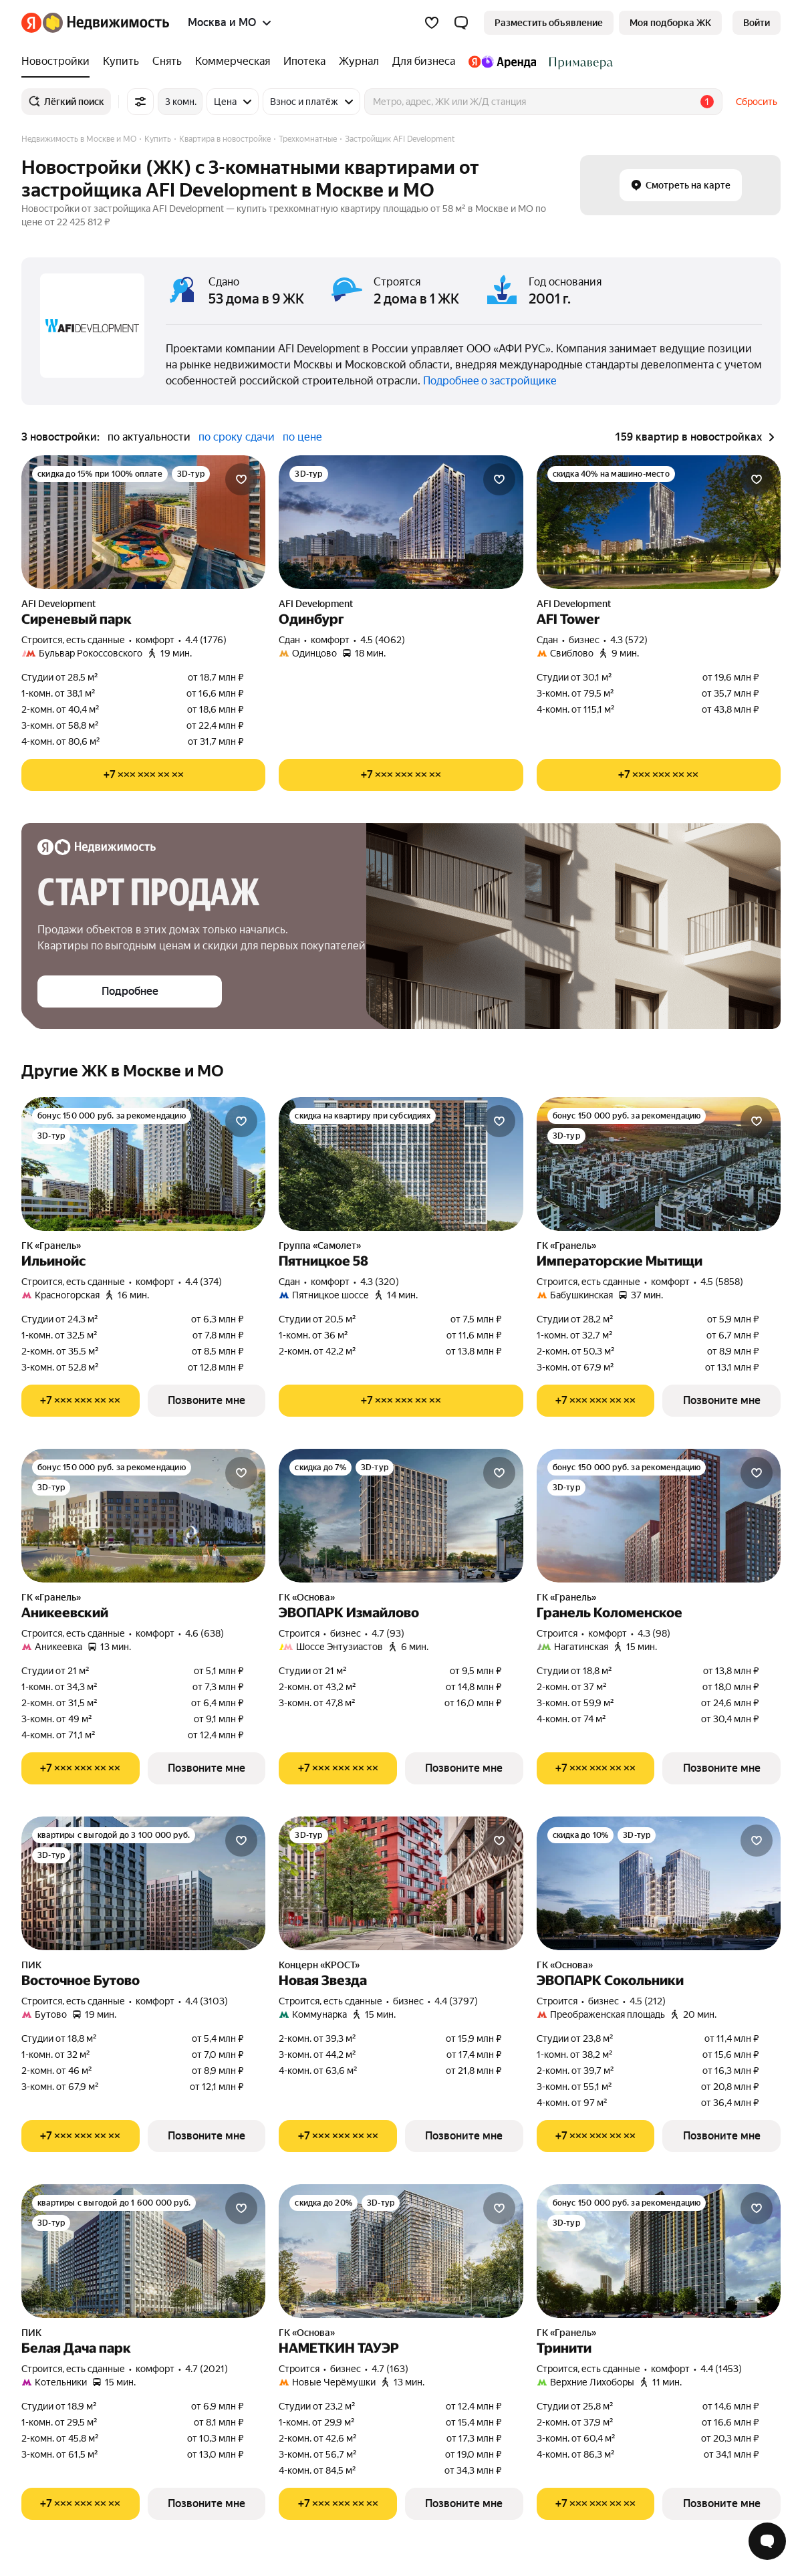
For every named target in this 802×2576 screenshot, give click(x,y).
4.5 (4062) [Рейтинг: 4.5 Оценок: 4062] (382, 639)
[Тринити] (659, 2251)
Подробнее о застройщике (490, 380)
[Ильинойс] (143, 1164)
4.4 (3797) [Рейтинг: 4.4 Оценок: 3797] (456, 2001)
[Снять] (167, 61)
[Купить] (121, 61)
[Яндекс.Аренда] (502, 61)
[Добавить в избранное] (241, 479)
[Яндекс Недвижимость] (106, 23)
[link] (756, 23)
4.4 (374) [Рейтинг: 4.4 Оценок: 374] (203, 1281)
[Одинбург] (401, 522)
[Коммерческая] (232, 61)
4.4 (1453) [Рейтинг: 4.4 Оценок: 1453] (721, 2368)
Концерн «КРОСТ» (319, 1965)
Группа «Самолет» (320, 1245)
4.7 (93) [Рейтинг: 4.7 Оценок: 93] (388, 1633)
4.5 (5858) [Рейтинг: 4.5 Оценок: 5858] (721, 1281)
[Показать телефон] (143, 775)
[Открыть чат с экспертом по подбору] (767, 2541)
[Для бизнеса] (424, 61)
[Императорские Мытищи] (659, 1164)
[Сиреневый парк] (143, 522)
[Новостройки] (58, 61)
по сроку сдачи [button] (236, 437)
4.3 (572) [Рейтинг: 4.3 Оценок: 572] (629, 639)
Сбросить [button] (756, 101)
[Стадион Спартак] (578, 61)
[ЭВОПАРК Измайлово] (401, 1516)
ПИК (31, 1965)
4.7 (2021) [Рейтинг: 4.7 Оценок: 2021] (206, 2368)
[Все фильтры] (140, 101)
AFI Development (58, 603)
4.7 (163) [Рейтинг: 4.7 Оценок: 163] (390, 2368)
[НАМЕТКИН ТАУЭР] (401, 2251)
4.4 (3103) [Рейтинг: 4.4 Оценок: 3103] (206, 2001)
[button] (461, 23)
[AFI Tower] (659, 522)
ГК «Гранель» (51, 1245)
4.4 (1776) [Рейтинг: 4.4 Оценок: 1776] (206, 639)
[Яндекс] (31, 23)
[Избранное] (432, 23)
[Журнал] (359, 61)
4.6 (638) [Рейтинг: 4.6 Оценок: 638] (204, 1633)
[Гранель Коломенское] (659, 1516)
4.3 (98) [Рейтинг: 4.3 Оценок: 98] (654, 1633)
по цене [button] (302, 437)
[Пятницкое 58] (401, 1164)
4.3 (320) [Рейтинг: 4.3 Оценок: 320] (379, 1281)
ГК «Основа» (307, 1597)
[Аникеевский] (143, 1516)
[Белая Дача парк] (143, 2251)
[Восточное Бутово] (143, 1883)
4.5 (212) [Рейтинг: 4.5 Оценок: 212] (648, 2001)
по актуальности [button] (149, 437)
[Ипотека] (304, 61)
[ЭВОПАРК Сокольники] (659, 1883)
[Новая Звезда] (401, 1883)
